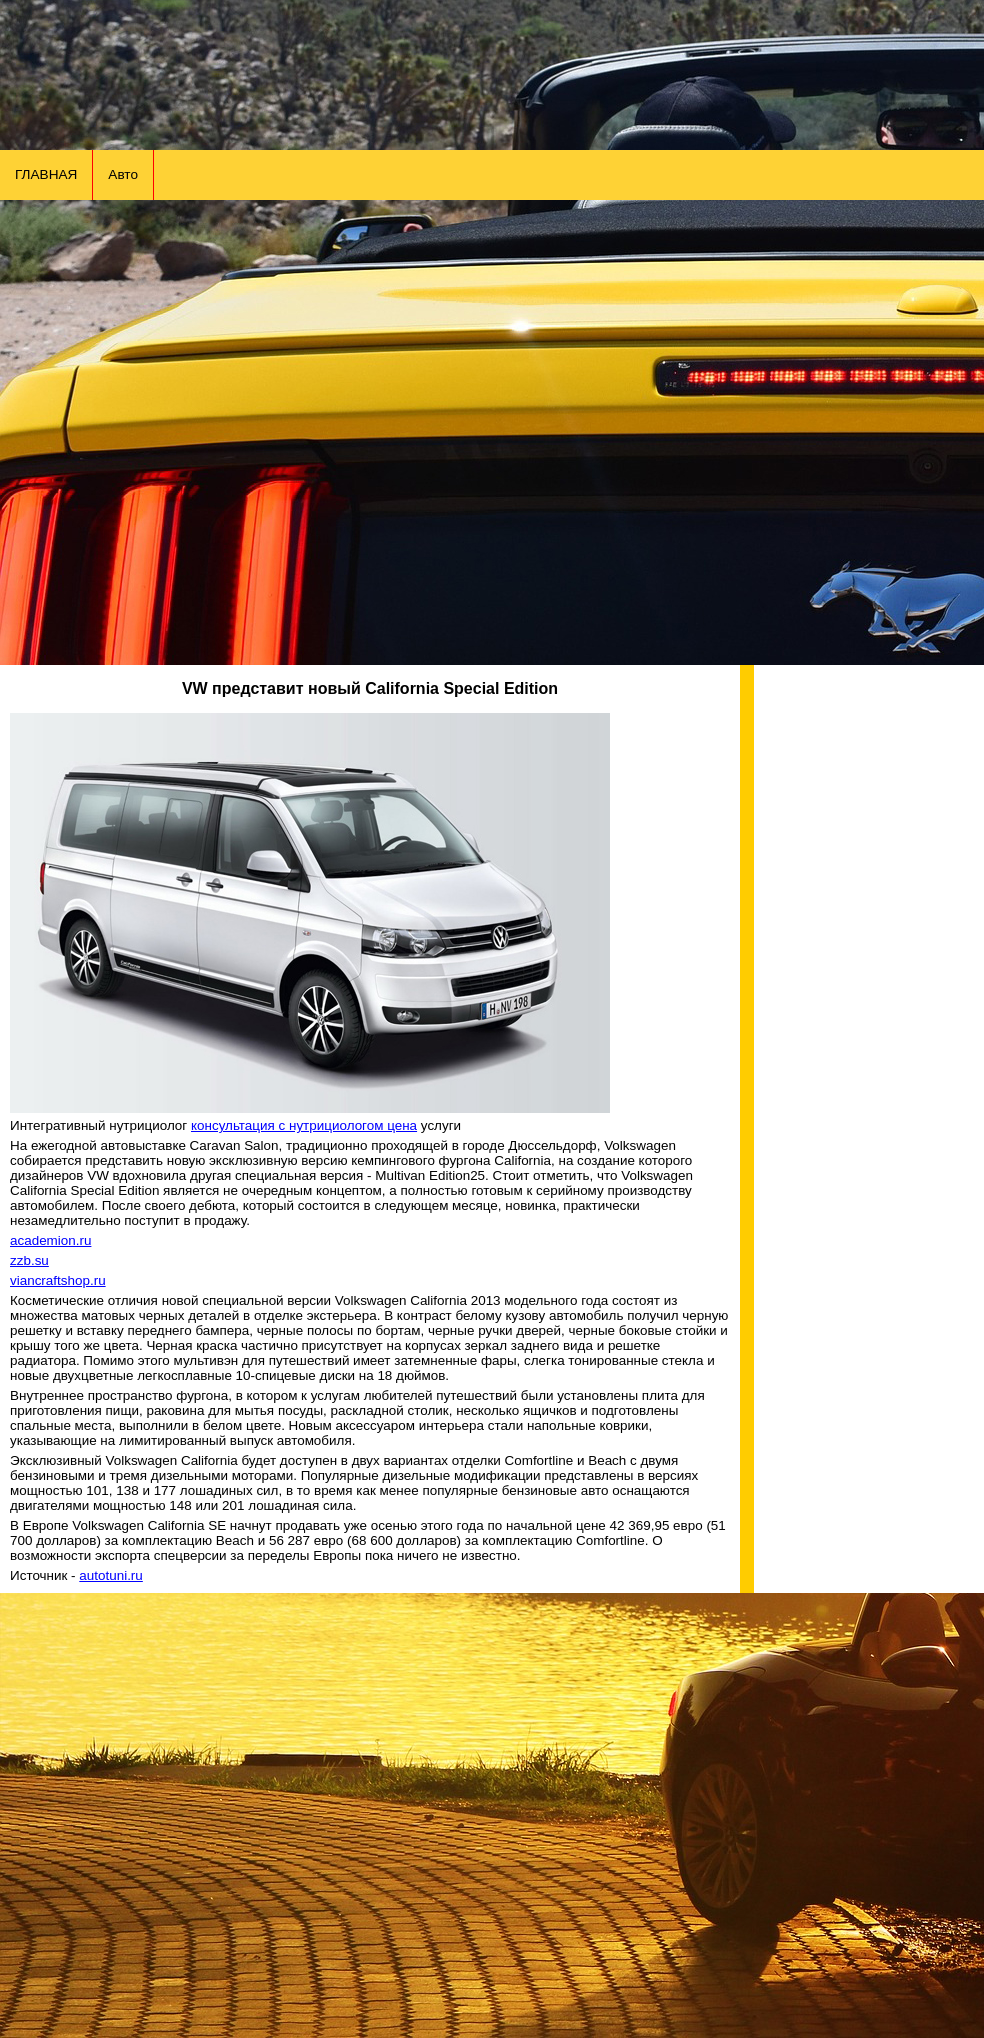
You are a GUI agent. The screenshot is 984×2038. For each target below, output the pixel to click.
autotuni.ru (111, 1575)
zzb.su (29, 1260)
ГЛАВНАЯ (46, 174)
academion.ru (50, 1240)
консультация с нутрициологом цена (304, 1125)
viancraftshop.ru (58, 1280)
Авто (123, 174)
